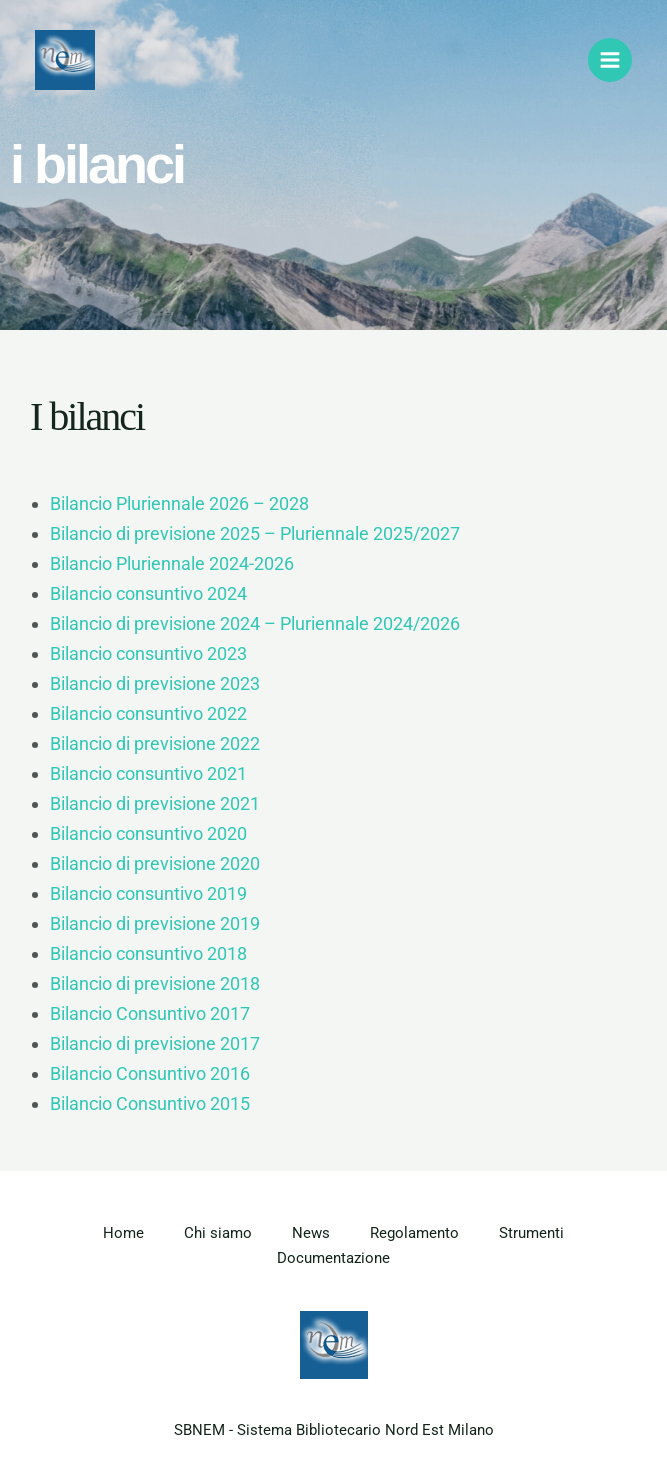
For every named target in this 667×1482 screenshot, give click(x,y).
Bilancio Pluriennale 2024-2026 (172, 563)
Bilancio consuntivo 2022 (148, 713)
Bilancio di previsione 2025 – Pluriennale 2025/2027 (255, 533)
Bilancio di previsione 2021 (155, 803)
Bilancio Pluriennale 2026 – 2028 (179, 503)
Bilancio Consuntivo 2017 (150, 1013)
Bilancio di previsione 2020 (155, 863)
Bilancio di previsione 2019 (155, 923)
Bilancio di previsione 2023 (155, 683)
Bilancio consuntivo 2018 (148, 953)
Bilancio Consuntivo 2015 (150, 1103)
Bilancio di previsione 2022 (155, 743)
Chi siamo (218, 1233)
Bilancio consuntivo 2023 (148, 653)
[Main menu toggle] (610, 60)
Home (123, 1233)
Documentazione (333, 1258)
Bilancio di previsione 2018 (155, 983)
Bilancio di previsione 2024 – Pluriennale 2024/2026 (255, 623)
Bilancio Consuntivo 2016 (150, 1073)
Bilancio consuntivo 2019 (148, 893)
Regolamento (414, 1233)
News (311, 1233)
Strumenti (531, 1233)
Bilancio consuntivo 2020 (148, 833)
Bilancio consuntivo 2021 (148, 773)
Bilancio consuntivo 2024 (148, 593)
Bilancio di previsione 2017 (155, 1043)
